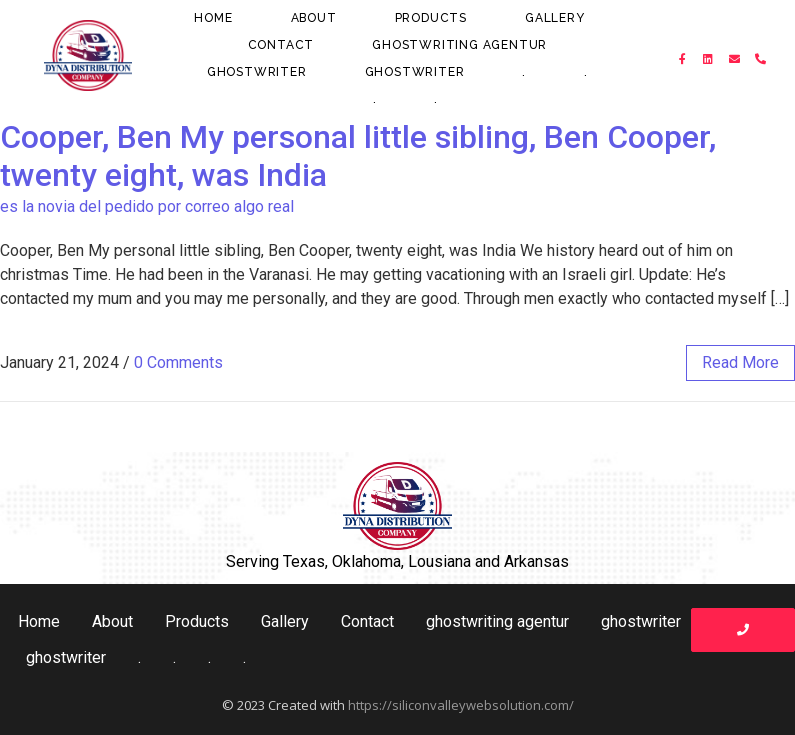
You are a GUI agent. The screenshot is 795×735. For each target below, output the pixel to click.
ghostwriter (257, 72)
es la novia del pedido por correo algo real (147, 206)
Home (213, 18)
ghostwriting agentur (459, 45)
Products (431, 18)
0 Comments (178, 362)
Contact (281, 45)
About (314, 18)
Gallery (555, 18)
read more (740, 362)
